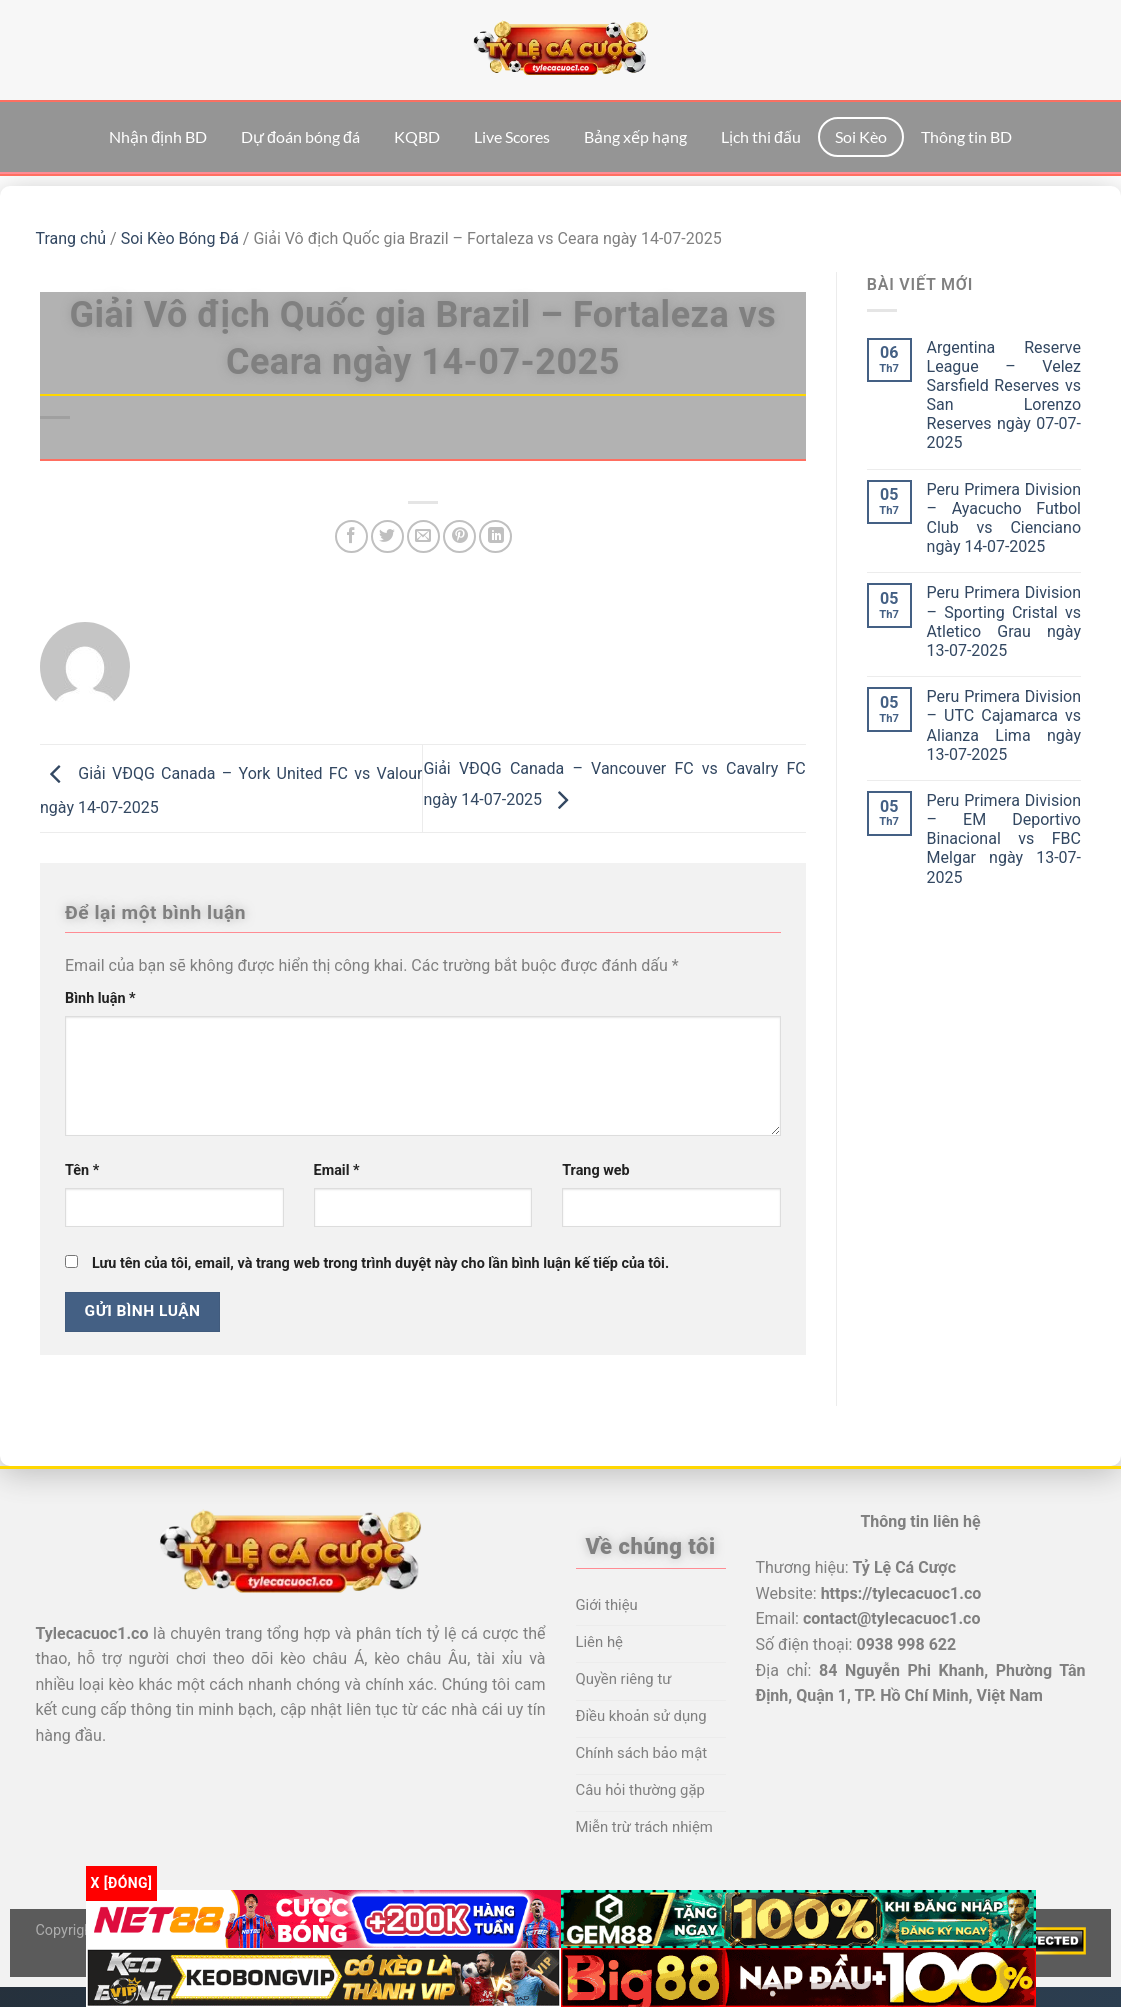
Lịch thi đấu (761, 136)
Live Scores (512, 136)
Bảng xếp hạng (635, 136)
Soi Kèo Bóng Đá (180, 238)
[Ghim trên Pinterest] (459, 536)
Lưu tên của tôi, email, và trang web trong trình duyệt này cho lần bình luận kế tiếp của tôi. (380, 1263)
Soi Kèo (861, 136)
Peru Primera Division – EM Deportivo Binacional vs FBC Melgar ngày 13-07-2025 (1004, 839)
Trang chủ (71, 238)
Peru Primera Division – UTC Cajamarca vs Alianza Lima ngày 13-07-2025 (1004, 725)
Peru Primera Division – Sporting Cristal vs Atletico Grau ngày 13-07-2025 (1004, 621)
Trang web (595, 1170)
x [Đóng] (122, 1883)
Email (337, 1170)
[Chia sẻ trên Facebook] (351, 536)
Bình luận (100, 998)
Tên (82, 1170)
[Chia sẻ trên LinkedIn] (495, 536)
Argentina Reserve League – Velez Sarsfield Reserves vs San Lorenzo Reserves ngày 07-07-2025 (1004, 395)
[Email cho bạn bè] (423, 536)
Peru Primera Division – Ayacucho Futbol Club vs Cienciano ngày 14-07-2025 (1004, 518)
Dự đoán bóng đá (300, 136)
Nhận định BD (158, 136)
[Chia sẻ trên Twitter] (387, 536)
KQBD (417, 136)
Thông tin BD (966, 136)
